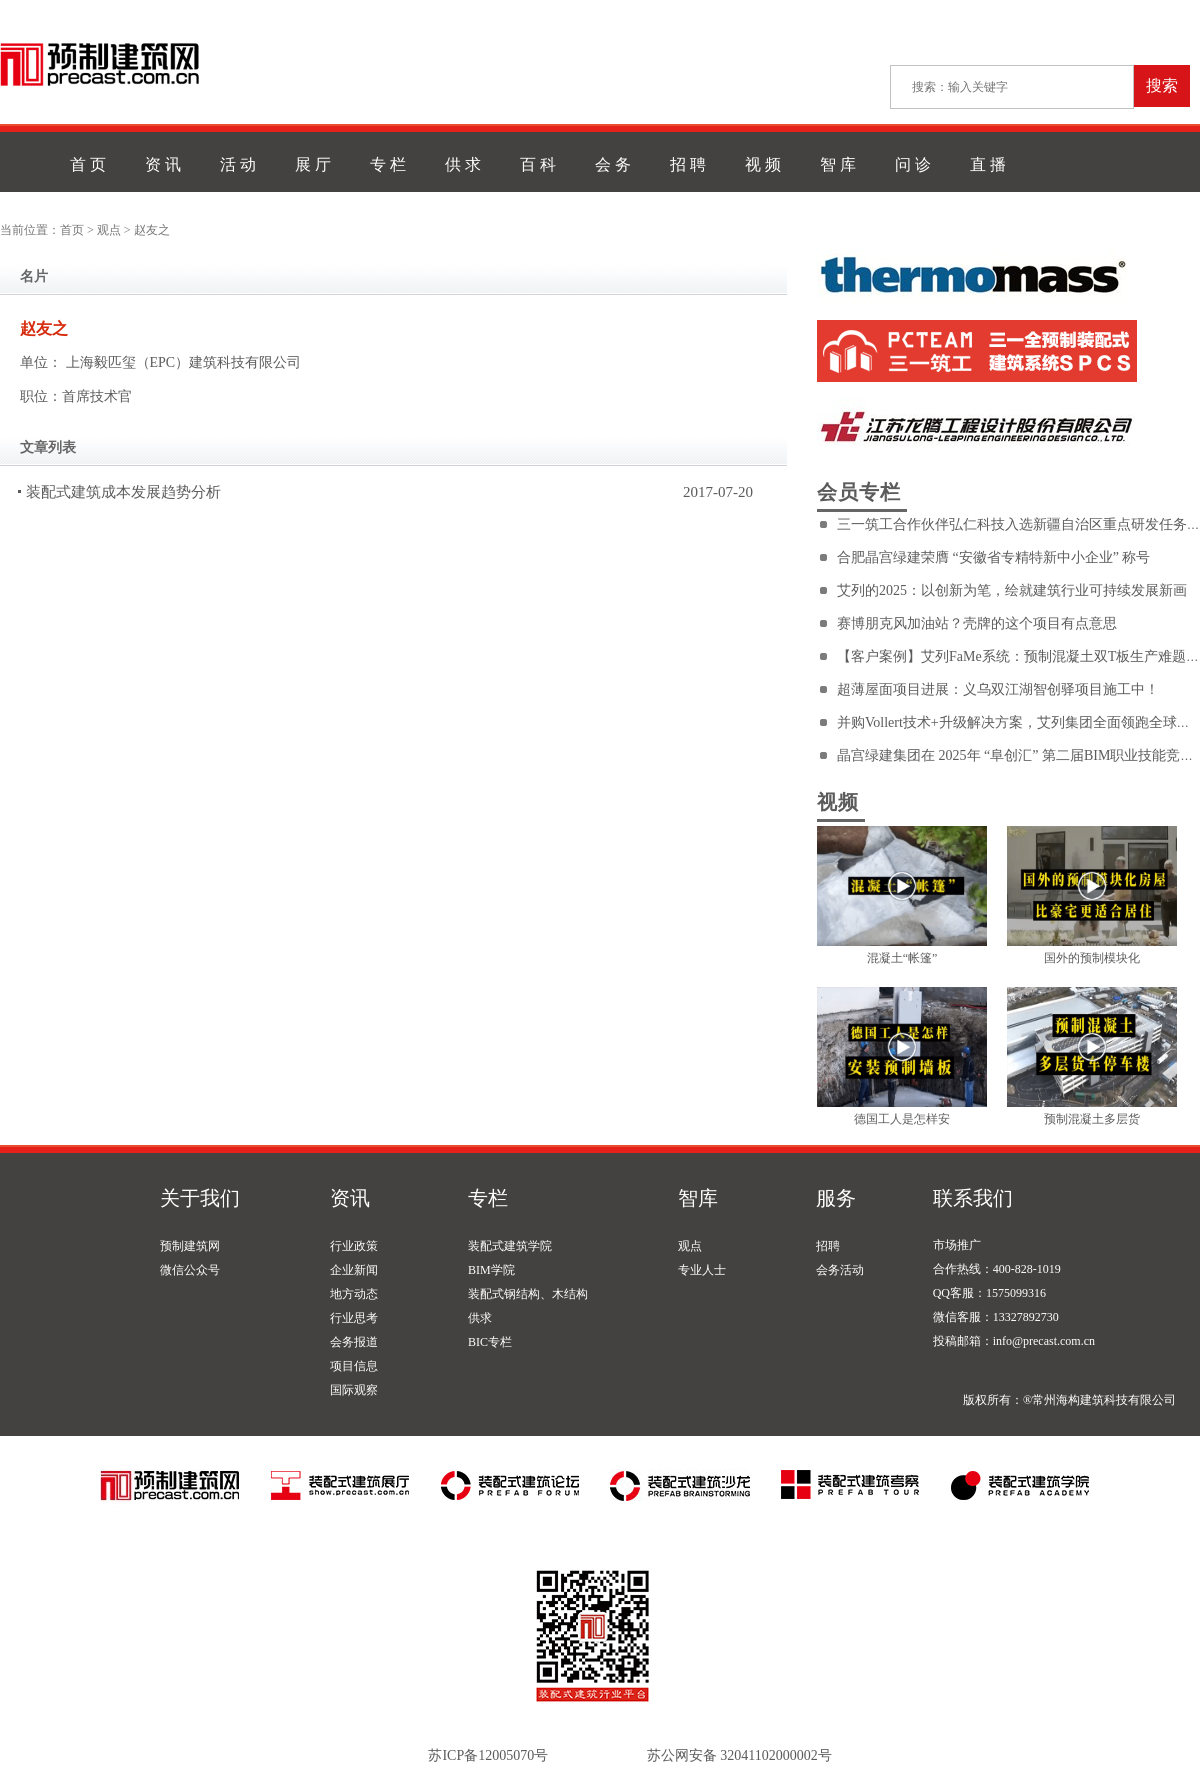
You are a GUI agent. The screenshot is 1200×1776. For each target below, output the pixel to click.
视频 (838, 802)
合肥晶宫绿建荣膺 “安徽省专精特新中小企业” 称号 (993, 557)
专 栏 (388, 164)
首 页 (88, 164)
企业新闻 (354, 1270)
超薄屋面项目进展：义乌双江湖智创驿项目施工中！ (998, 689)
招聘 (828, 1246)
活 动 (238, 164)
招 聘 (688, 164)
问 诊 (913, 164)
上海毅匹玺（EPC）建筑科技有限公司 (184, 362)
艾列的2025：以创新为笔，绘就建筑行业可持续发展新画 (1012, 590)
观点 (109, 230)
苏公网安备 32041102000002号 (739, 1755)
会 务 (613, 164)
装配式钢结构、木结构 (528, 1294)
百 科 (538, 164)
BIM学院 (491, 1270)
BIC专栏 (490, 1342)
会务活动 (840, 1270)
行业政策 (354, 1246)
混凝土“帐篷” (902, 958)
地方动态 (354, 1294)
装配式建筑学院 (510, 1246)
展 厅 (313, 164)
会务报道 (354, 1342)
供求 (480, 1318)
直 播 (988, 164)
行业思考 (354, 1318)
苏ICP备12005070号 (488, 1755)
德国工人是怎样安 (902, 1119)
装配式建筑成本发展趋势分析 (123, 492)
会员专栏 (859, 492)
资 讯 (163, 164)
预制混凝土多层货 (1092, 1119)
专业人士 (702, 1270)
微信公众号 (190, 1270)
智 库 (838, 164)
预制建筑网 (190, 1246)
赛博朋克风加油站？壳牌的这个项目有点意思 (977, 623)
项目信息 (354, 1366)
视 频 (763, 164)
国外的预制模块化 (1092, 958)
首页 (72, 230)
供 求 (463, 164)
